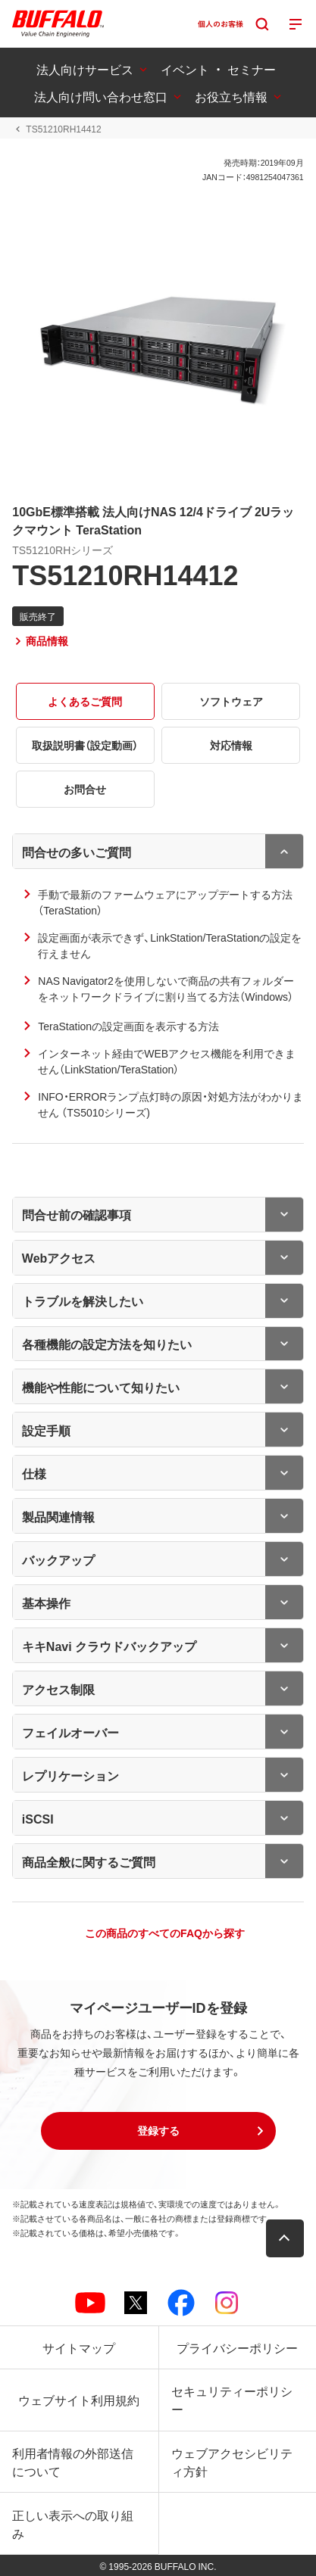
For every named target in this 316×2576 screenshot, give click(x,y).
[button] (158, 2131)
